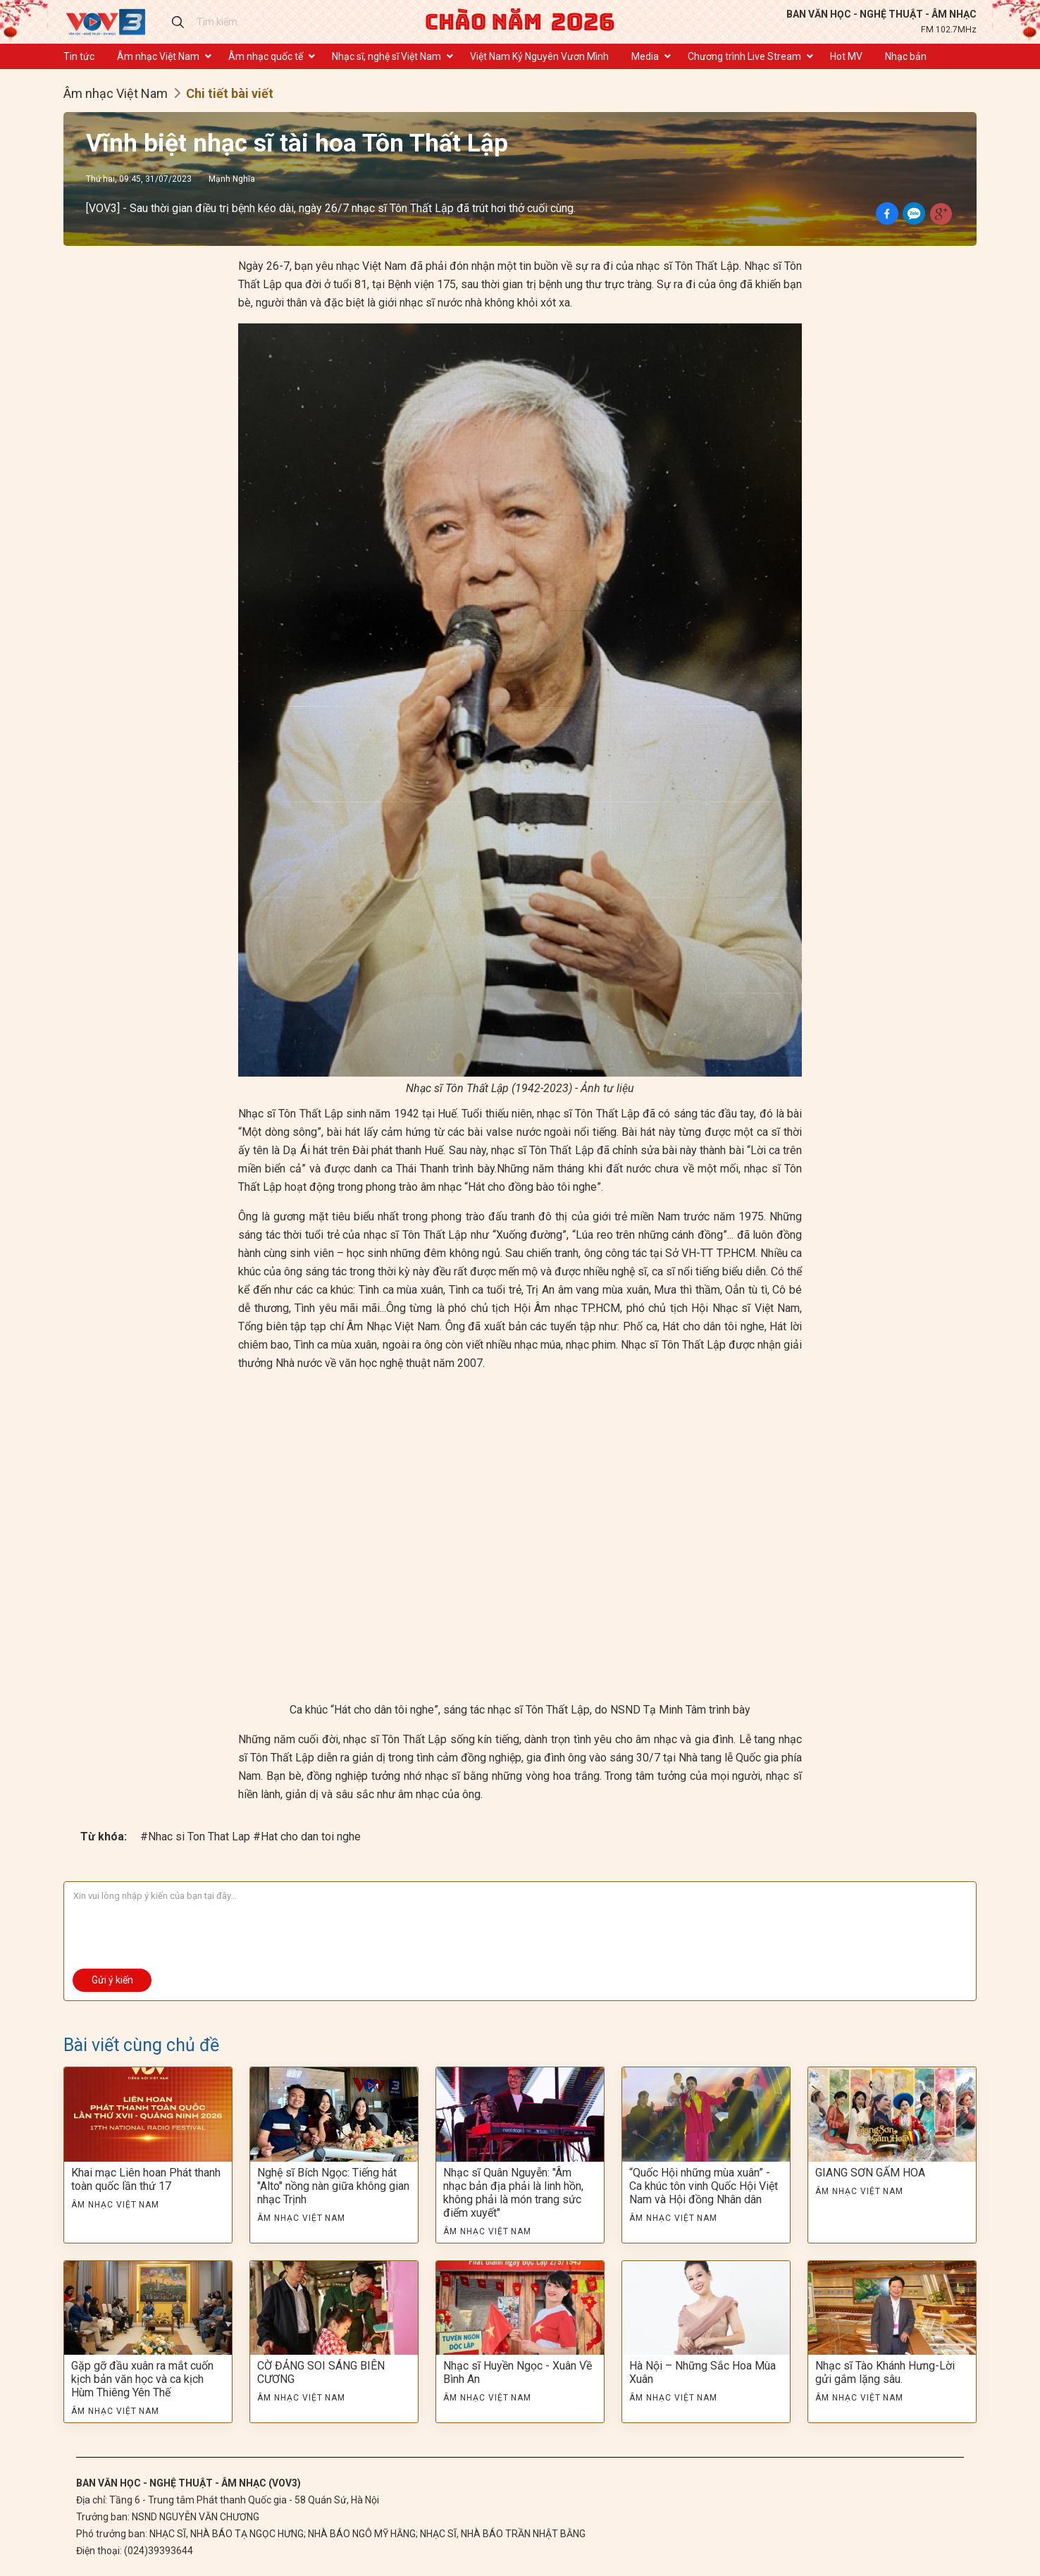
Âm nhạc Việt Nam (158, 56)
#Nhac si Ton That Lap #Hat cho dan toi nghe (250, 1836)
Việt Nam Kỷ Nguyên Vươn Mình (539, 56)
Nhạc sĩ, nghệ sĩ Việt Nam (386, 56)
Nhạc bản (906, 56)
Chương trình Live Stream (744, 56)
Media (645, 56)
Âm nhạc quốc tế (265, 56)
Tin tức (78, 56)
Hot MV (846, 56)
